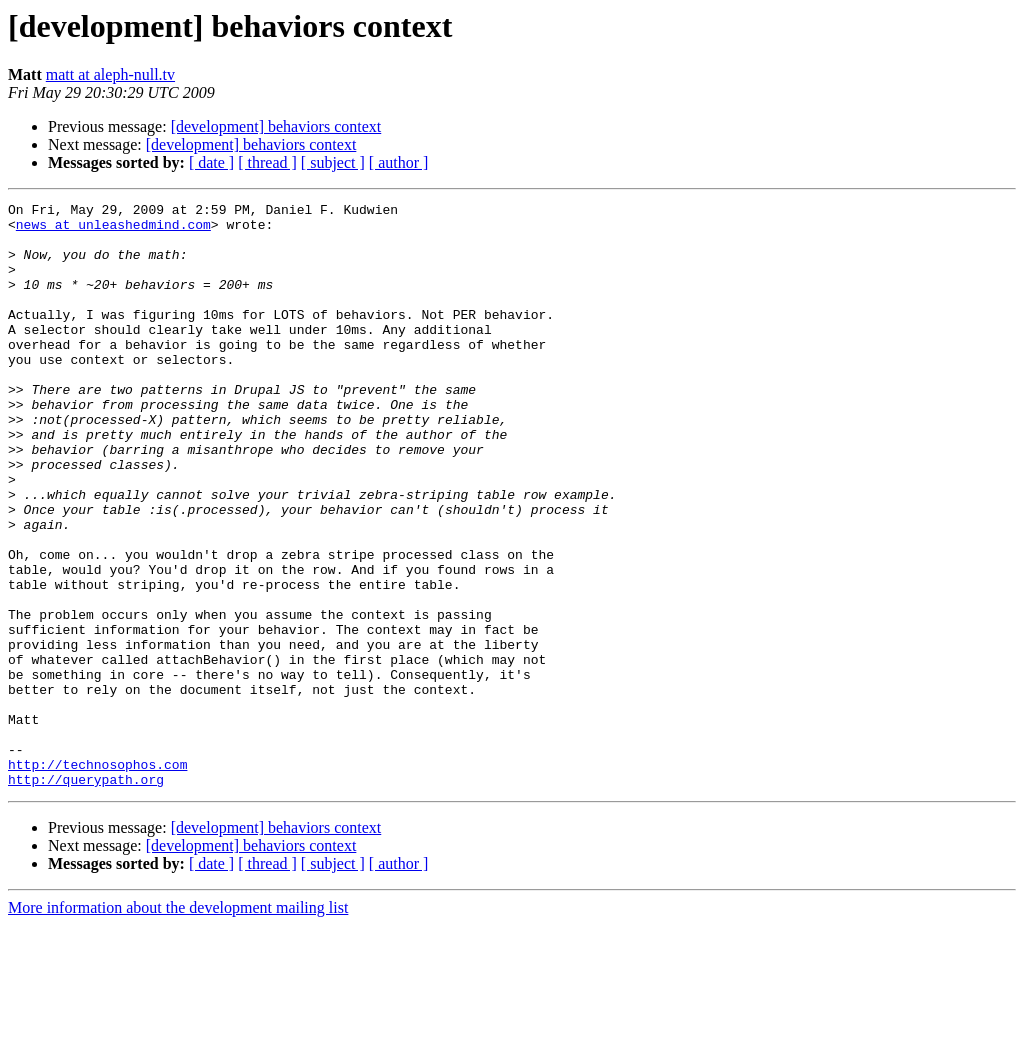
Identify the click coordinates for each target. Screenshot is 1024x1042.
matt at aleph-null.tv (110, 74)
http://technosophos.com (97, 878)
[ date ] (211, 162)
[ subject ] (333, 162)
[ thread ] (267, 162)
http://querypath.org (86, 896)
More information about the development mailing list (178, 1024)
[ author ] (399, 162)
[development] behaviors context (276, 126)
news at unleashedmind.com (113, 230)
